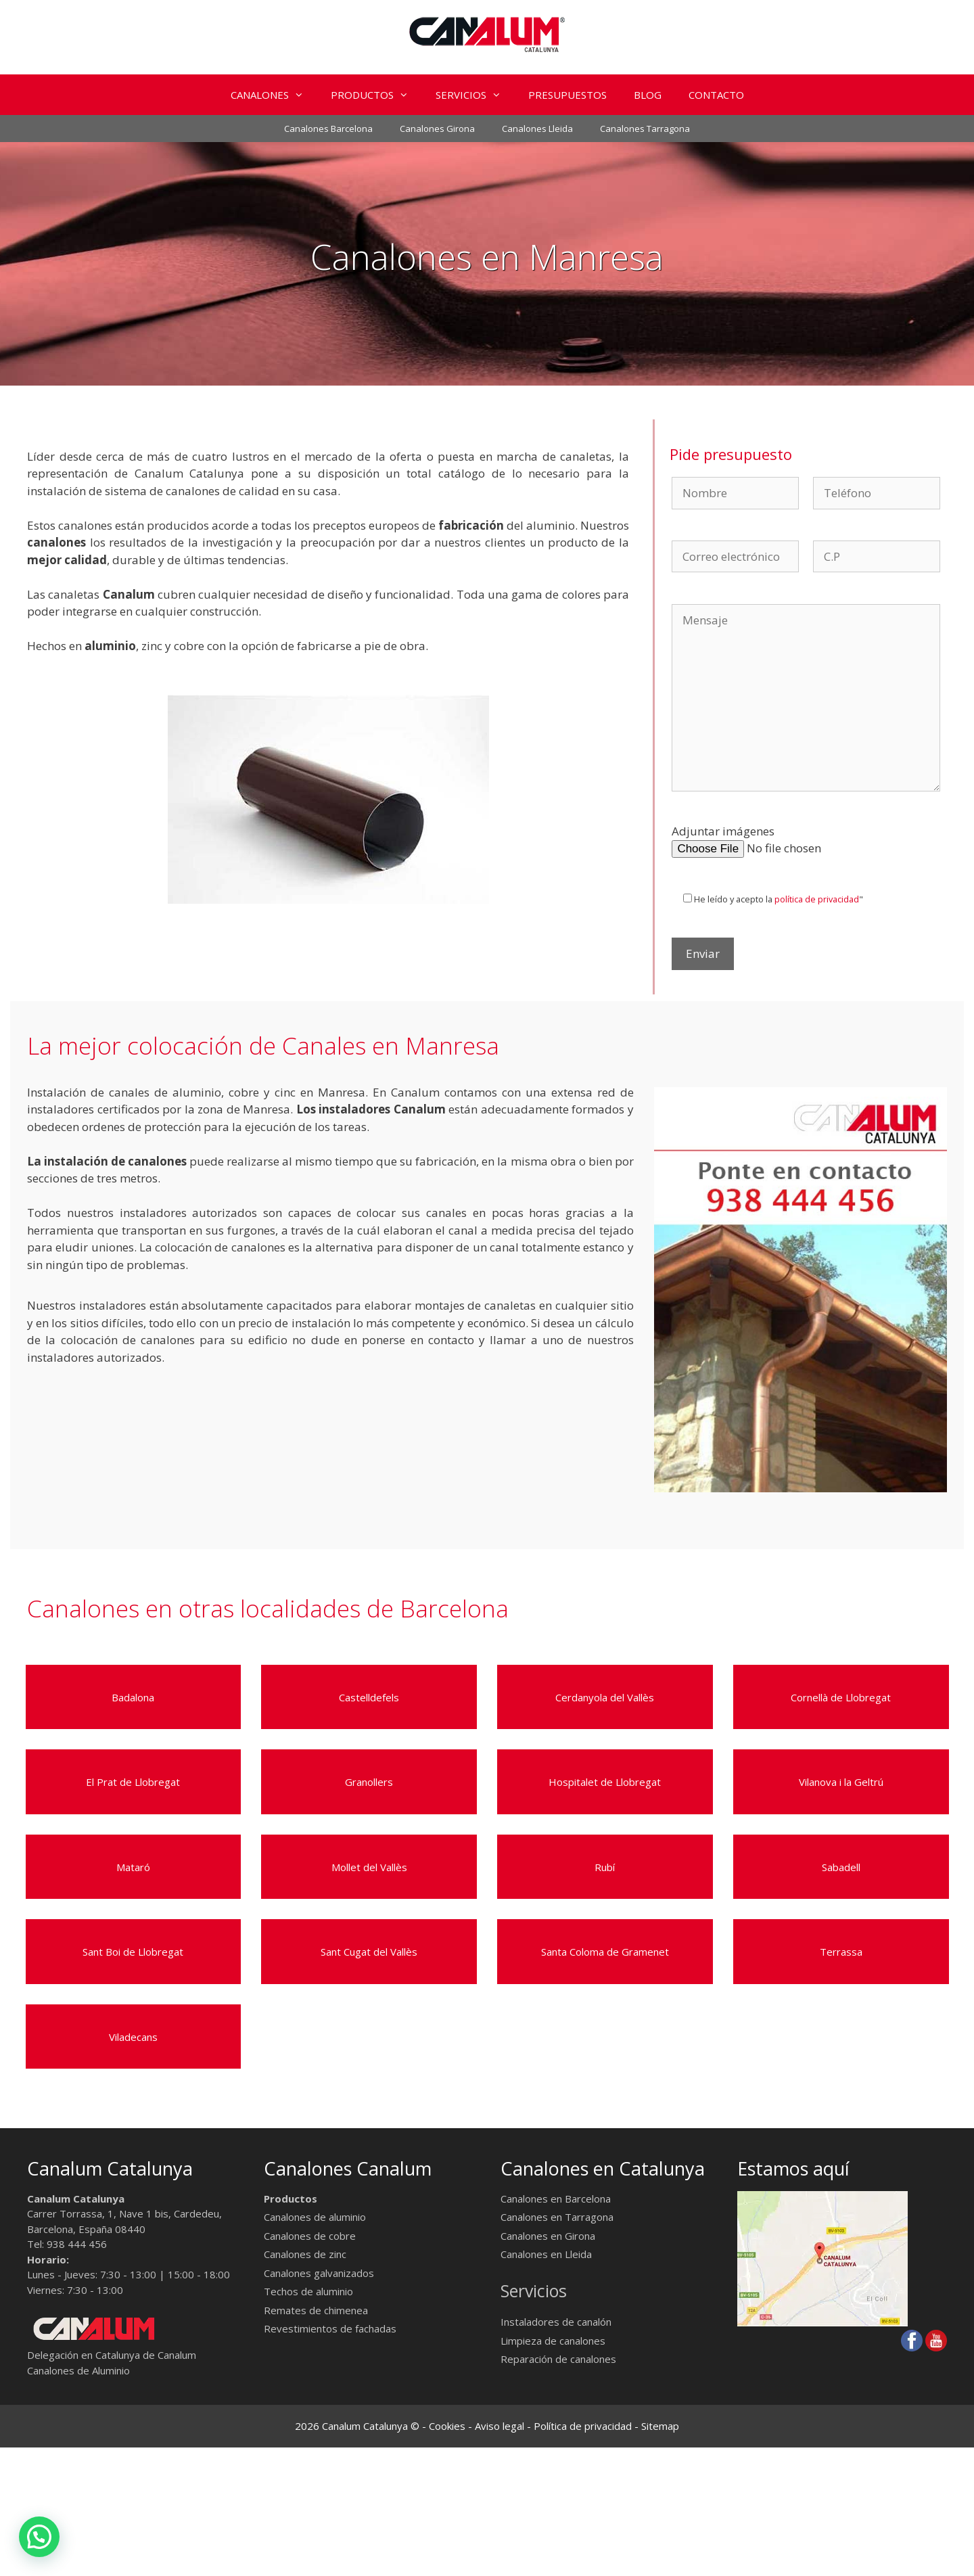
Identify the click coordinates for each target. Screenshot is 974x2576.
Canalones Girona (437, 128)
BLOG (648, 94)
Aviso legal (499, 2426)
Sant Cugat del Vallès (369, 1951)
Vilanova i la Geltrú (841, 1782)
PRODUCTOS (376, 94)
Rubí (605, 1867)
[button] (303, 94)
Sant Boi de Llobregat (133, 1951)
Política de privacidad (583, 2426)
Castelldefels (369, 1697)
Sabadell (841, 1867)
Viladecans (133, 2037)
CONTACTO (716, 94)
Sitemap (660, 2426)
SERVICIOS (475, 94)
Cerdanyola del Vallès (604, 1697)
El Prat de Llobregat (133, 1782)
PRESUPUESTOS (567, 94)
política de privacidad (816, 899)
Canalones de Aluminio (78, 2370)
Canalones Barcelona (328, 128)
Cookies (447, 2426)
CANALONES (274, 94)
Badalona (133, 1697)
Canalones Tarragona (645, 128)
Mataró (133, 1867)
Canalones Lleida (537, 128)
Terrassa (841, 1951)
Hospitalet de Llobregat (605, 1782)
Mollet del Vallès (369, 1867)
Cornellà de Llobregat (841, 1697)
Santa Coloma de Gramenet (605, 1951)
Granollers (369, 1782)
